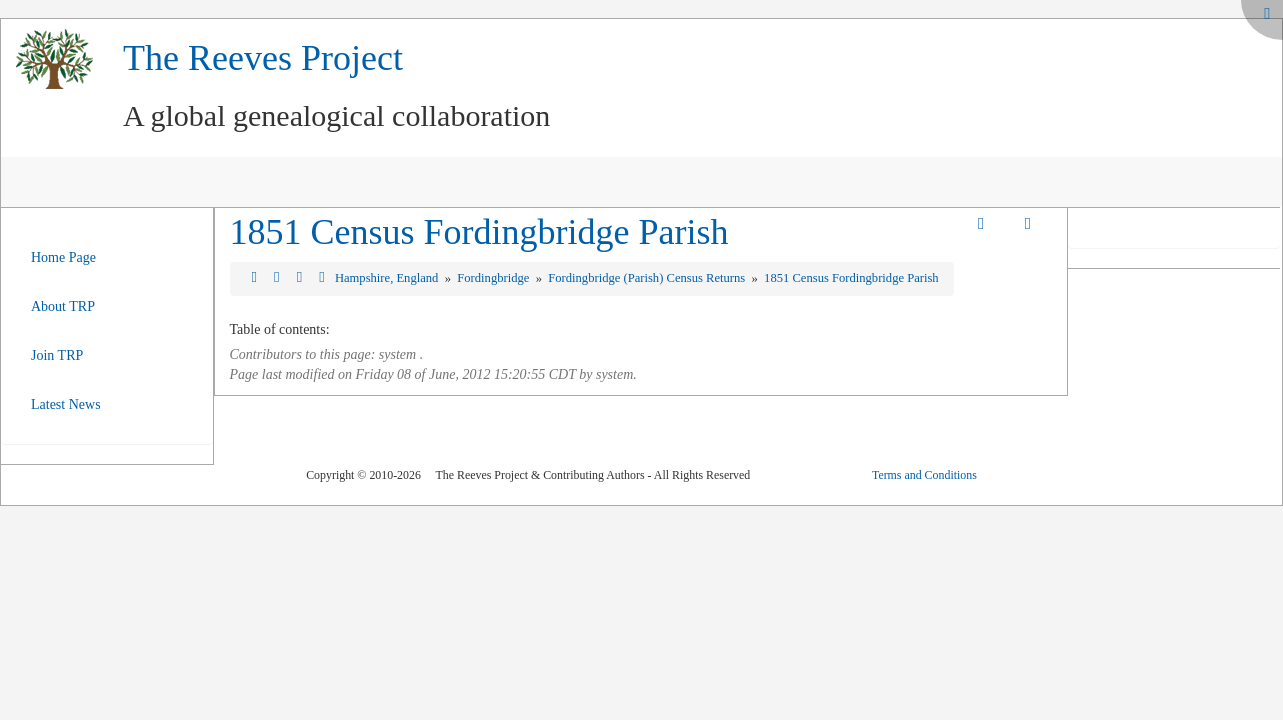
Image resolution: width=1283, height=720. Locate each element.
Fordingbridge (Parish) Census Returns (648, 278)
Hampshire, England (388, 278)
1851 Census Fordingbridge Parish (479, 232)
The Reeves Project (263, 58)
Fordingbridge (494, 278)
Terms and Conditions (924, 475)
